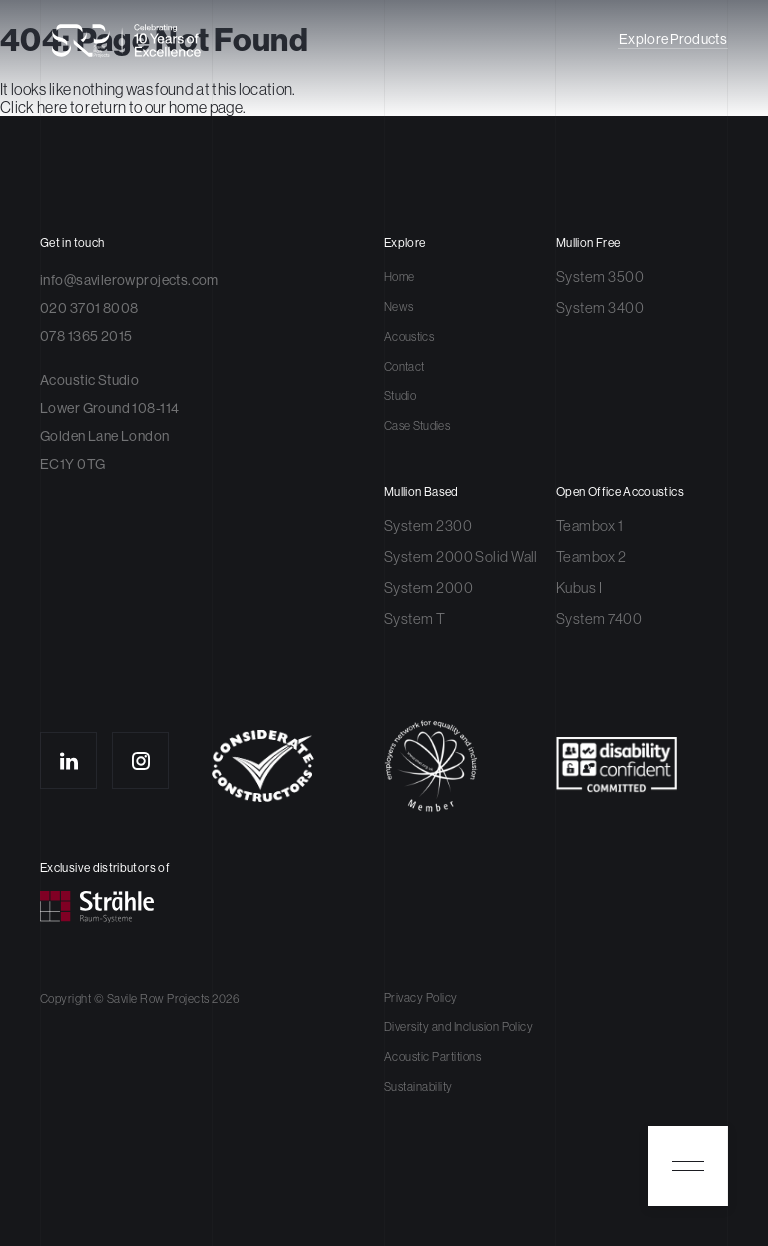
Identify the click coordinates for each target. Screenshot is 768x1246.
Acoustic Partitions (432, 1057)
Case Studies (417, 426)
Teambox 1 (589, 525)
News (398, 307)
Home (399, 277)
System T (415, 618)
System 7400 (599, 618)
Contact (404, 367)
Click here (33, 107)
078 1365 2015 (86, 336)
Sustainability (418, 1087)
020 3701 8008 (89, 308)
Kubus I (579, 587)
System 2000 (428, 587)
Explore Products (673, 39)
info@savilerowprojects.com (129, 280)
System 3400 (600, 307)
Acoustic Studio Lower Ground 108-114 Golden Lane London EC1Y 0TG (109, 422)
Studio (400, 396)
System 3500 (600, 276)
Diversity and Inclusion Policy (458, 1027)
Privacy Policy (421, 998)
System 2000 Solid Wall (461, 556)
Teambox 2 (591, 556)
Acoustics (409, 337)
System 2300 (428, 525)
